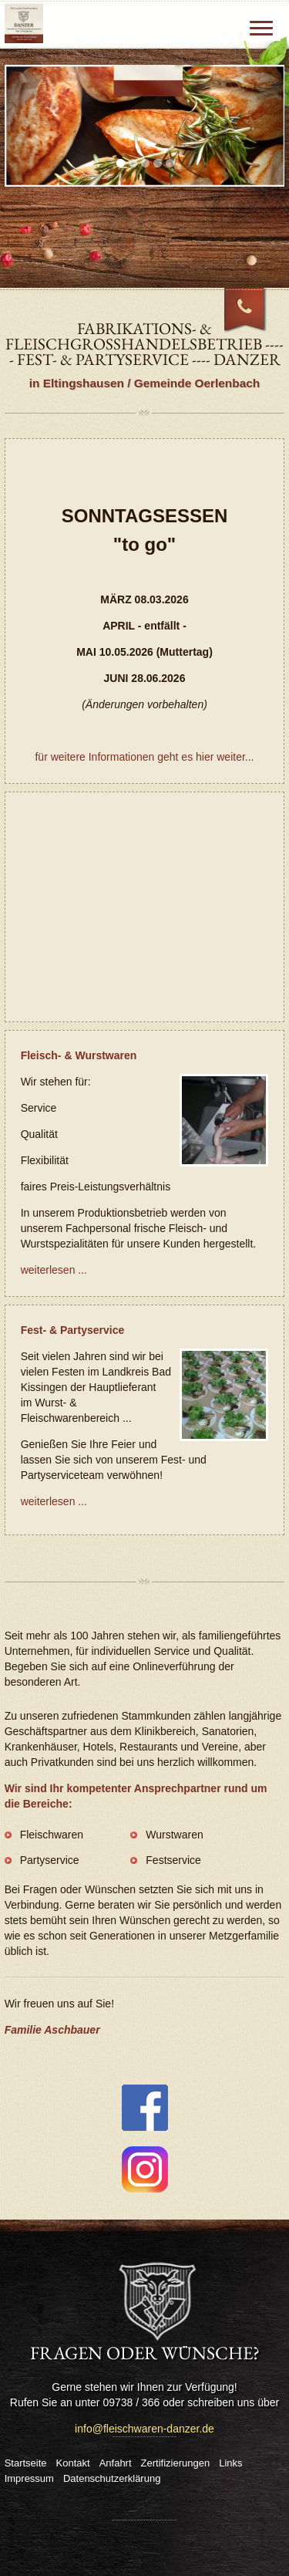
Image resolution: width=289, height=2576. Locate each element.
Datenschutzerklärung (111, 2478)
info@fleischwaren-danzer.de (144, 2428)
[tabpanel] (145, 126)
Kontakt (73, 2463)
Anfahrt (115, 2463)
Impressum (29, 2478)
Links (230, 2463)
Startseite (26, 2463)
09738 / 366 (254, 318)
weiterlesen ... (54, 1270)
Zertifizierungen (175, 2463)
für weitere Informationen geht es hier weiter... (144, 757)
